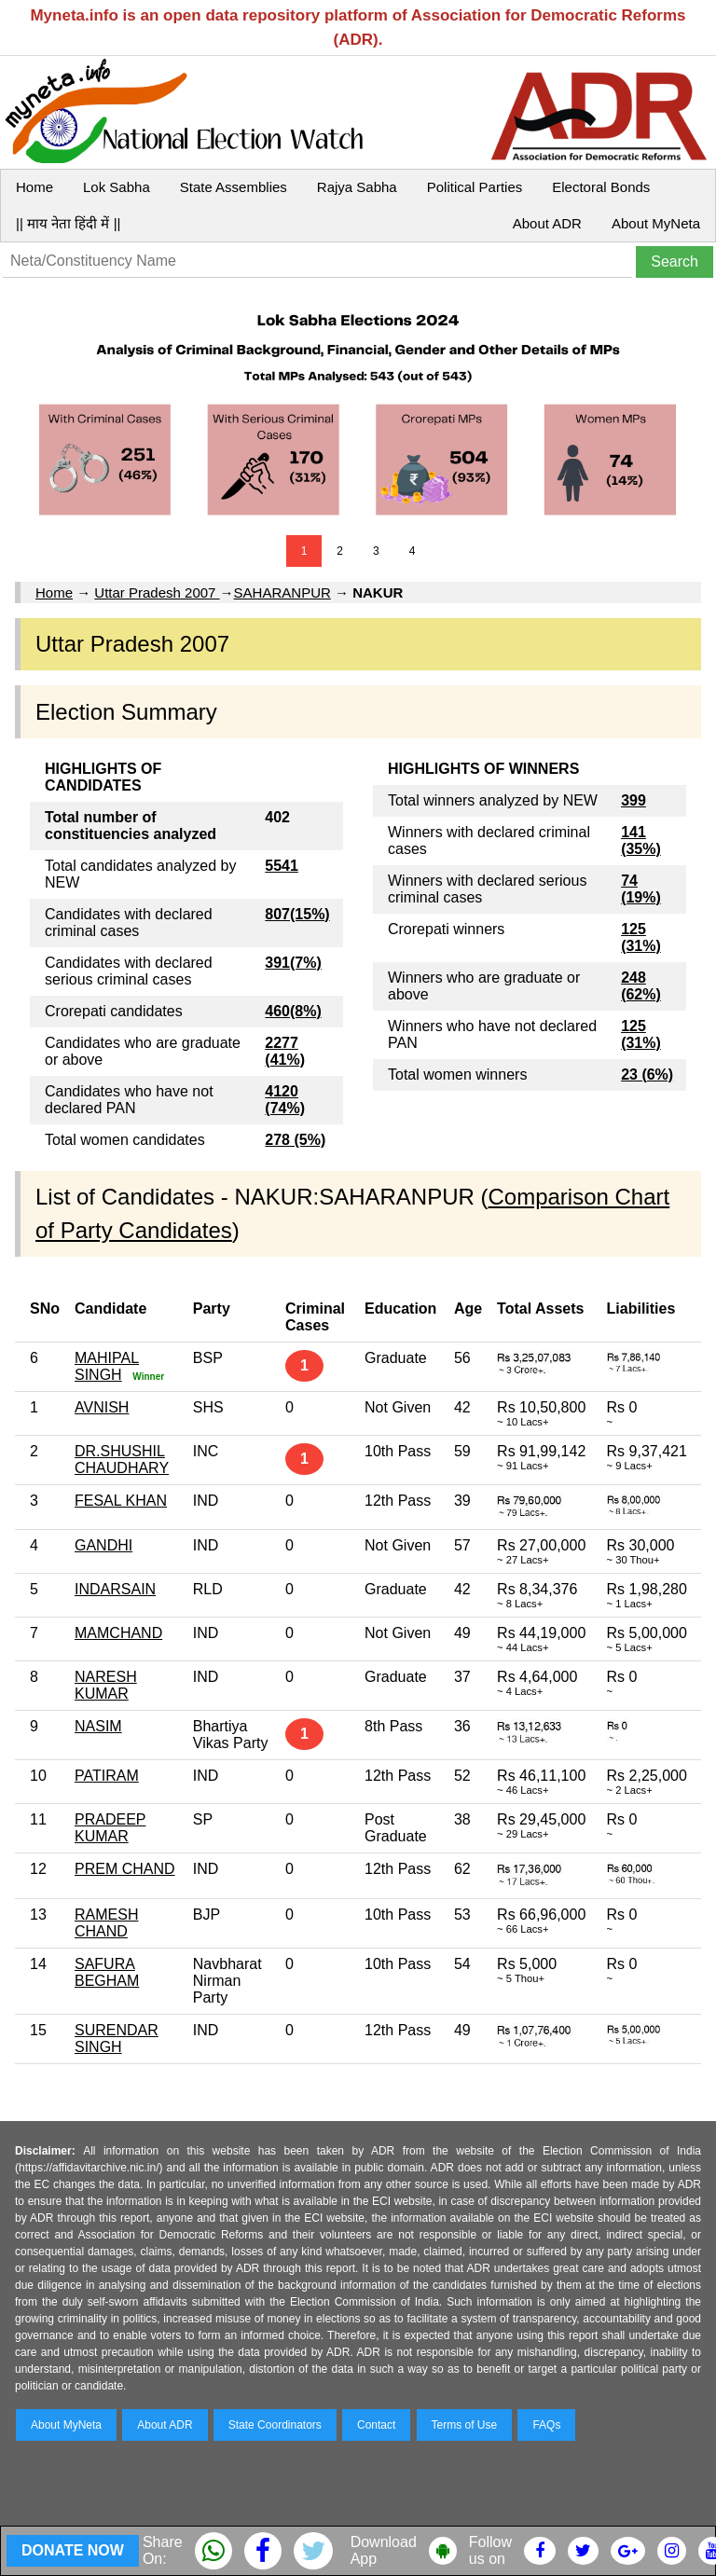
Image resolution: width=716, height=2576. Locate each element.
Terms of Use (465, 2424)
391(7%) (293, 963)
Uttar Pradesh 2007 (156, 592)
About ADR (547, 223)
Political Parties (475, 187)
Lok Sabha (116, 187)
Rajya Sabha (357, 187)
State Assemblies (233, 187)
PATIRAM (107, 1776)
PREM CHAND (125, 1869)
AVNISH (102, 1407)
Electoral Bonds (601, 187)
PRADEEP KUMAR (110, 1827)
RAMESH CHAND (106, 1923)
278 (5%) (295, 1140)
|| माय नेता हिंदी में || (68, 223)
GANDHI (103, 1545)
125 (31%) (641, 937)
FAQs (546, 2424)
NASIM (98, 1726)
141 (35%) (641, 840)
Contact (376, 2424)
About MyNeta (656, 223)
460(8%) (293, 1011)
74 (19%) (641, 889)
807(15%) (297, 914)
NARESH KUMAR (106, 1685)
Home (34, 187)
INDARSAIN (115, 1589)
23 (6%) (647, 1074)
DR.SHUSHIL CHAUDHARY (122, 1459)
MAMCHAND (118, 1633)
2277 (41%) (285, 1051)
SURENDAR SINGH (116, 2038)
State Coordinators (275, 2424)
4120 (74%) (285, 1099)
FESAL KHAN (121, 1500)
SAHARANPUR (282, 592)
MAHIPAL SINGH (107, 1366)
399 (633, 800)
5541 (281, 866)
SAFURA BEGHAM (107, 1972)
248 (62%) (641, 986)
